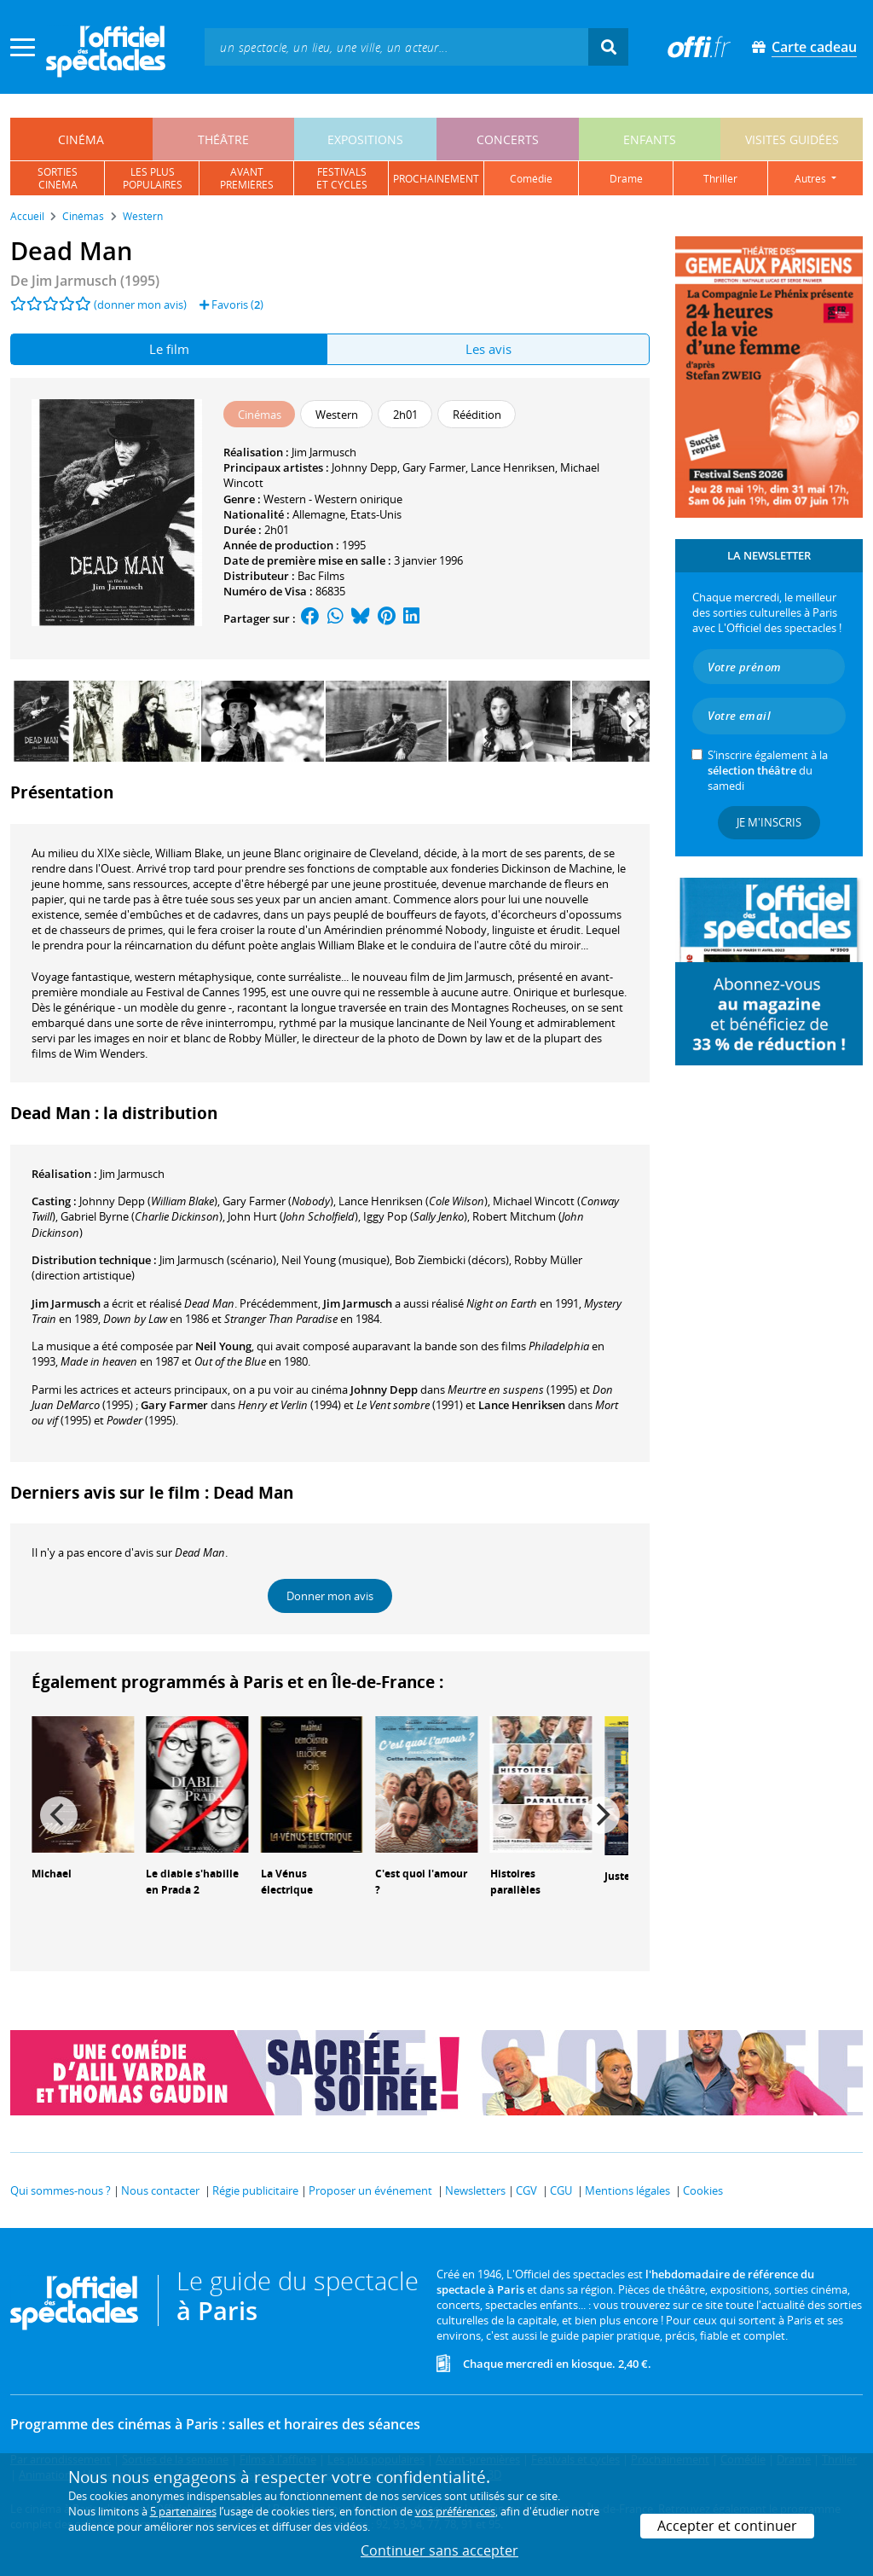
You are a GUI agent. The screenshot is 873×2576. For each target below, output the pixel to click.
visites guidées (792, 139)
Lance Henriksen (513, 467)
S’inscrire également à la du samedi (768, 770)
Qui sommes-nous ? (60, 2190)
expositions (365, 139)
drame (626, 178)
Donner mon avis (329, 1596)
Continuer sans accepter (439, 2550)
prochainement (436, 178)
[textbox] (396, 46)
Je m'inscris (769, 822)
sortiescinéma (58, 178)
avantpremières (247, 178)
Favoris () (231, 304)
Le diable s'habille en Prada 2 (192, 1881)
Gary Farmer (433, 467)
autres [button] (812, 178)
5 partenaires (183, 2511)
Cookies (703, 2190)
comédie (531, 178)
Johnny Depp (364, 467)
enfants (649, 139)
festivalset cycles (341, 178)
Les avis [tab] (488, 348)
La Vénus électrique (287, 1881)
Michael (52, 1873)
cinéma (81, 139)
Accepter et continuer (727, 2525)
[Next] (631, 721)
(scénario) (217, 1260)
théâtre (223, 139)
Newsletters (475, 2190)
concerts (508, 139)
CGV (526, 2190)
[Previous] (59, 1815)
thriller (720, 178)
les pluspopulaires (152, 178)
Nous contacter (160, 2190)
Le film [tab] (169, 348)
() (148, 1201)
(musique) (335, 1260)
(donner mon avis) (140, 304)
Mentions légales (627, 2190)
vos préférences (455, 2511)
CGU (561, 2190)
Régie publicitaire (255, 2190)
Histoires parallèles (515, 1881)
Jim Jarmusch (324, 452)
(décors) (452, 1260)
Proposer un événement (370, 2190)
